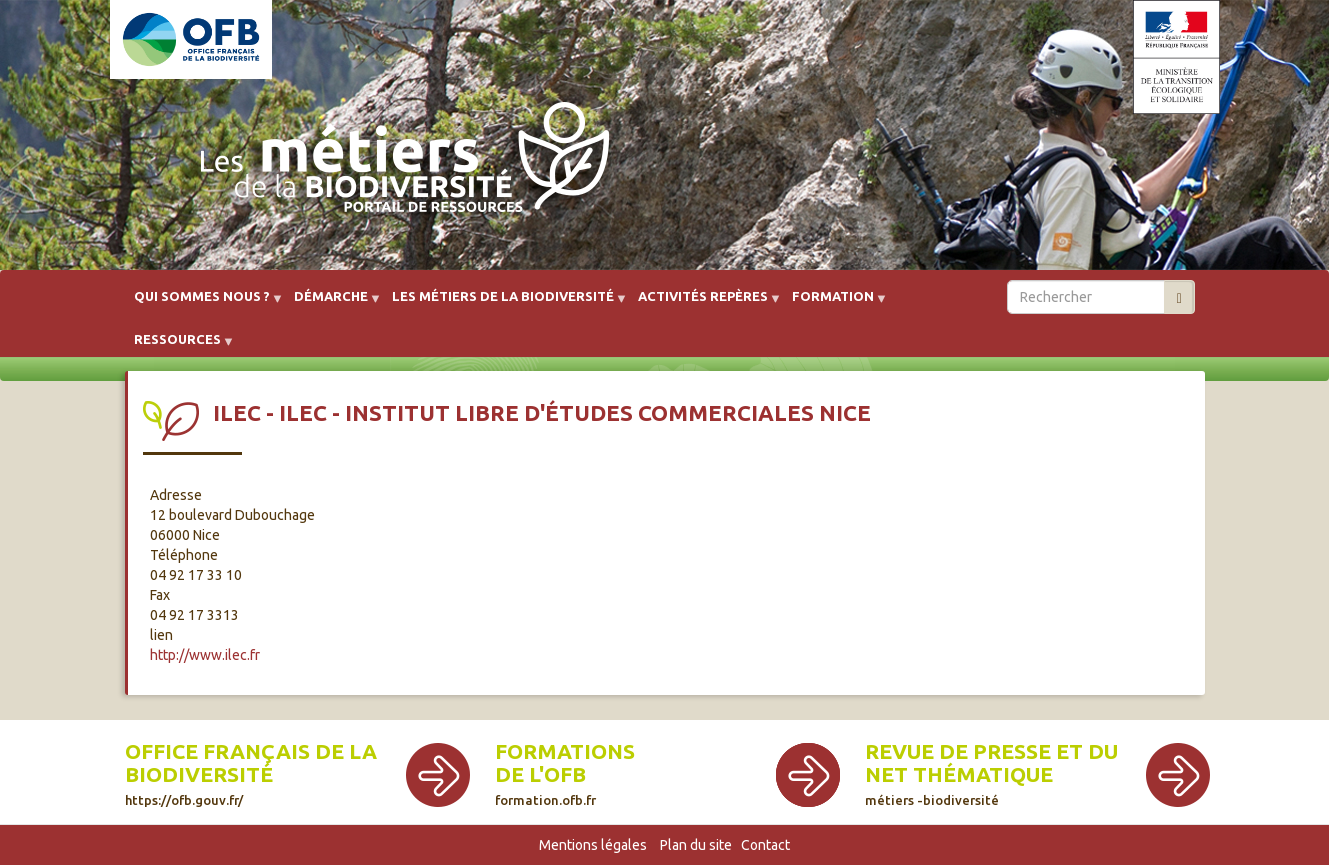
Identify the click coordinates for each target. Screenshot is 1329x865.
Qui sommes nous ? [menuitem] (202, 303)
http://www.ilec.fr (205, 655)
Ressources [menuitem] (177, 346)
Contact (765, 845)
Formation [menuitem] (833, 303)
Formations (565, 751)
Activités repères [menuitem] (703, 303)
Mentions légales (593, 845)
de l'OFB (540, 774)
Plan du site (696, 845)
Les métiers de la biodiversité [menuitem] (503, 303)
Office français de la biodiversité (251, 773)
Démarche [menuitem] (331, 303)
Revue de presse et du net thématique (991, 773)
